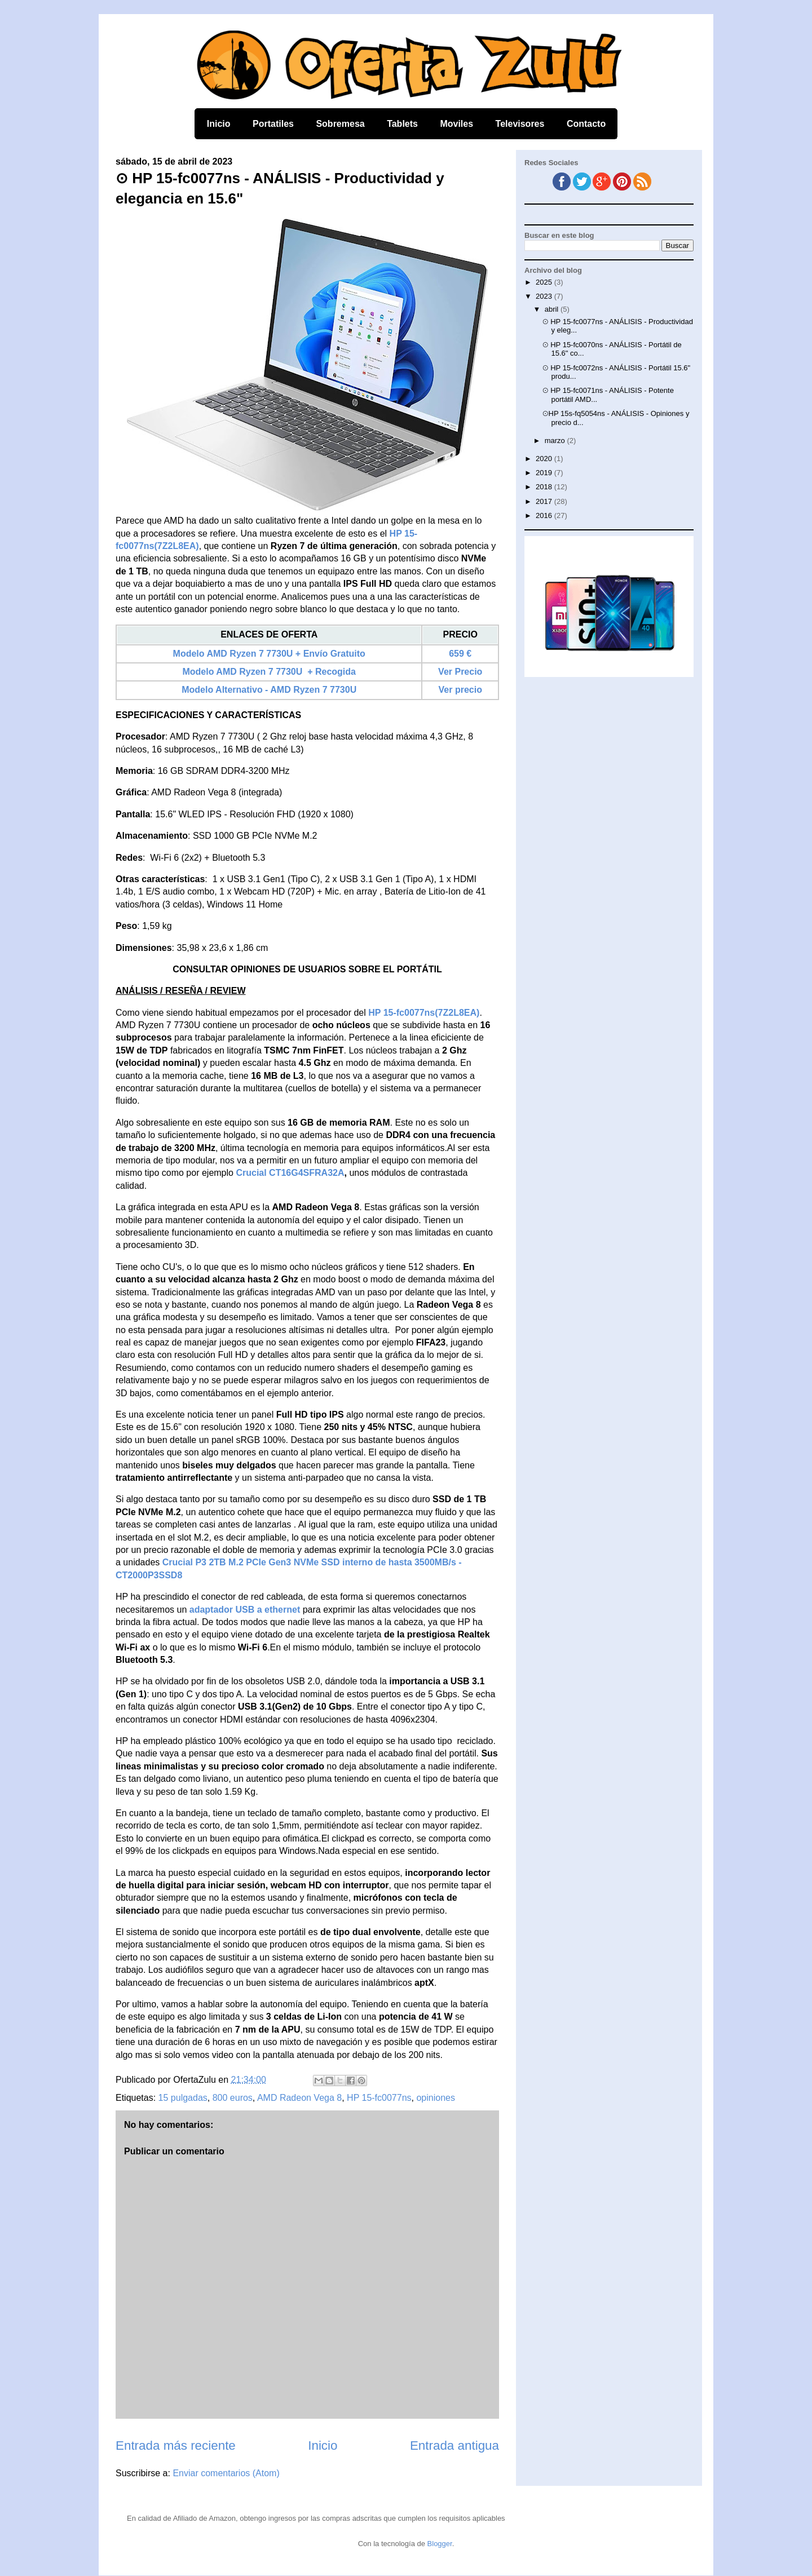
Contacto (586, 124)
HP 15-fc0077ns (379, 2098)
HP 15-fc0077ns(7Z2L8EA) (423, 1012)
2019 (545, 472)
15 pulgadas (183, 2098)
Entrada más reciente (176, 2445)
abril (553, 309)
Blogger (439, 2543)
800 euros (233, 2098)
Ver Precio (460, 671)
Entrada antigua (454, 2445)
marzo (556, 440)
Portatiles (273, 124)
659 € (460, 653)
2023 (545, 296)
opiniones (435, 2098)
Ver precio (460, 689)
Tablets (402, 124)
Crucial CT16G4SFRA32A (290, 1173)
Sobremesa (340, 124)
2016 (545, 515)
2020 (545, 458)
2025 (545, 282)
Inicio (219, 124)
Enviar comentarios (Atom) (226, 2473)
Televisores (520, 124)
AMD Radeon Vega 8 (299, 2098)
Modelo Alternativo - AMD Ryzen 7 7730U (269, 689)
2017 (545, 501)
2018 (545, 487)
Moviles (456, 124)
